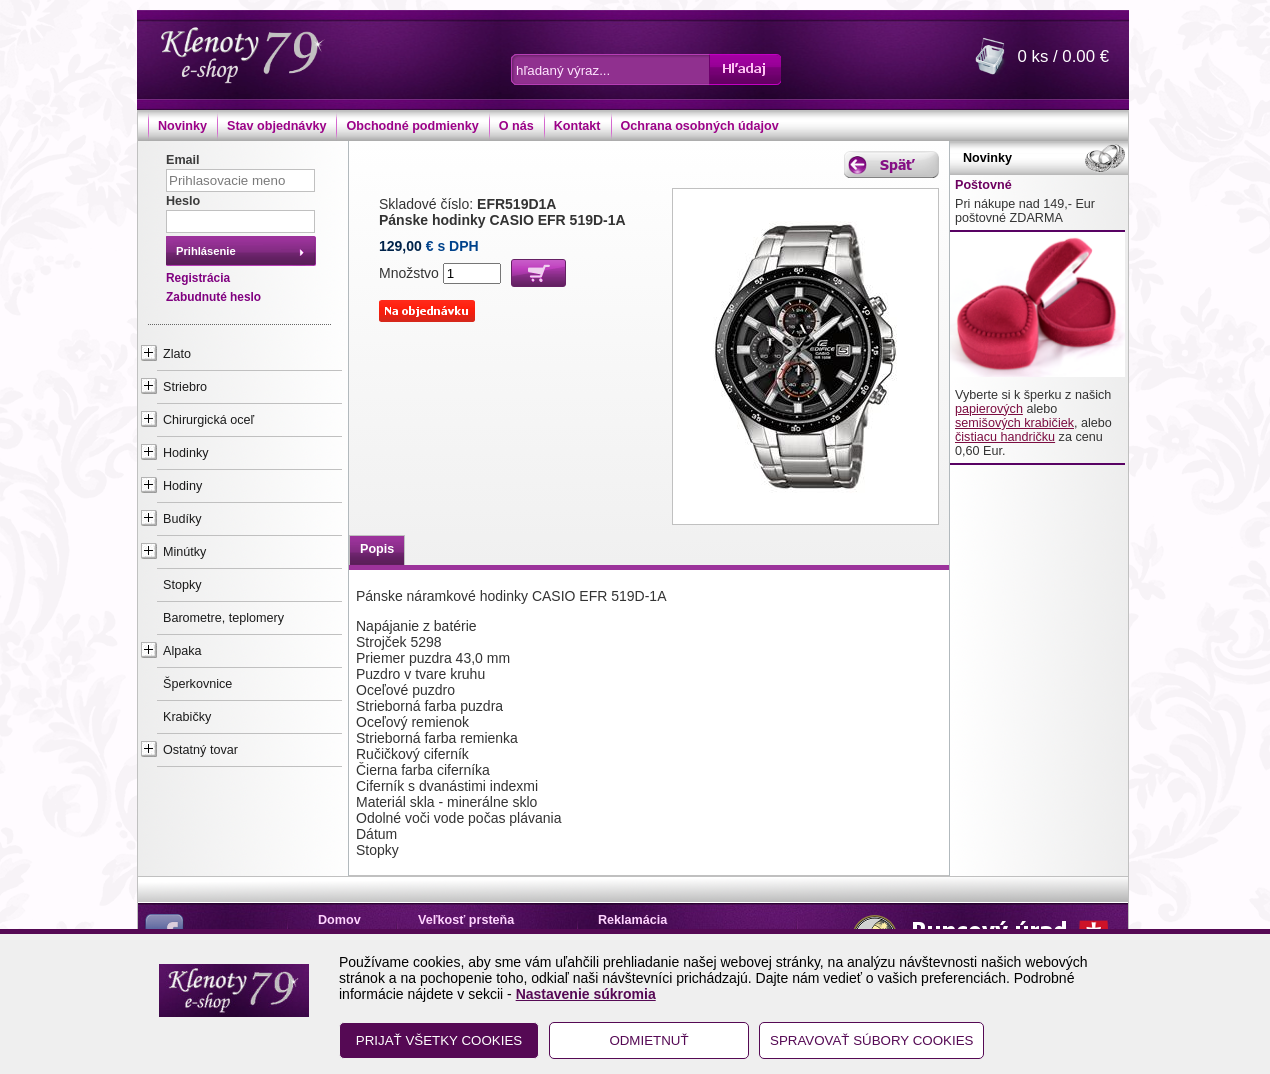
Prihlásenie (206, 251)
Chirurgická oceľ (208, 420)
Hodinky (186, 453)
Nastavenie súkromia (586, 994)
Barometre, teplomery (223, 618)
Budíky (182, 519)
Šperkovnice (197, 684)
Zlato (177, 354)
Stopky (182, 585)
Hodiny (182, 486)
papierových (989, 409)
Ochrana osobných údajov (700, 126)
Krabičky (187, 717)
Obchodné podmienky (412, 126)
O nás (516, 126)
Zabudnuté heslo (213, 297)
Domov (339, 920)
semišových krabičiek (1014, 423)
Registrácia (198, 278)
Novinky (182, 126)
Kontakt (577, 126)
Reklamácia (632, 920)
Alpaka (182, 651)
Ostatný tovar (200, 750)
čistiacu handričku (1005, 437)
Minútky (184, 552)
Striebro (185, 387)
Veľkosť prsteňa (466, 920)
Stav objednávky (276, 126)
